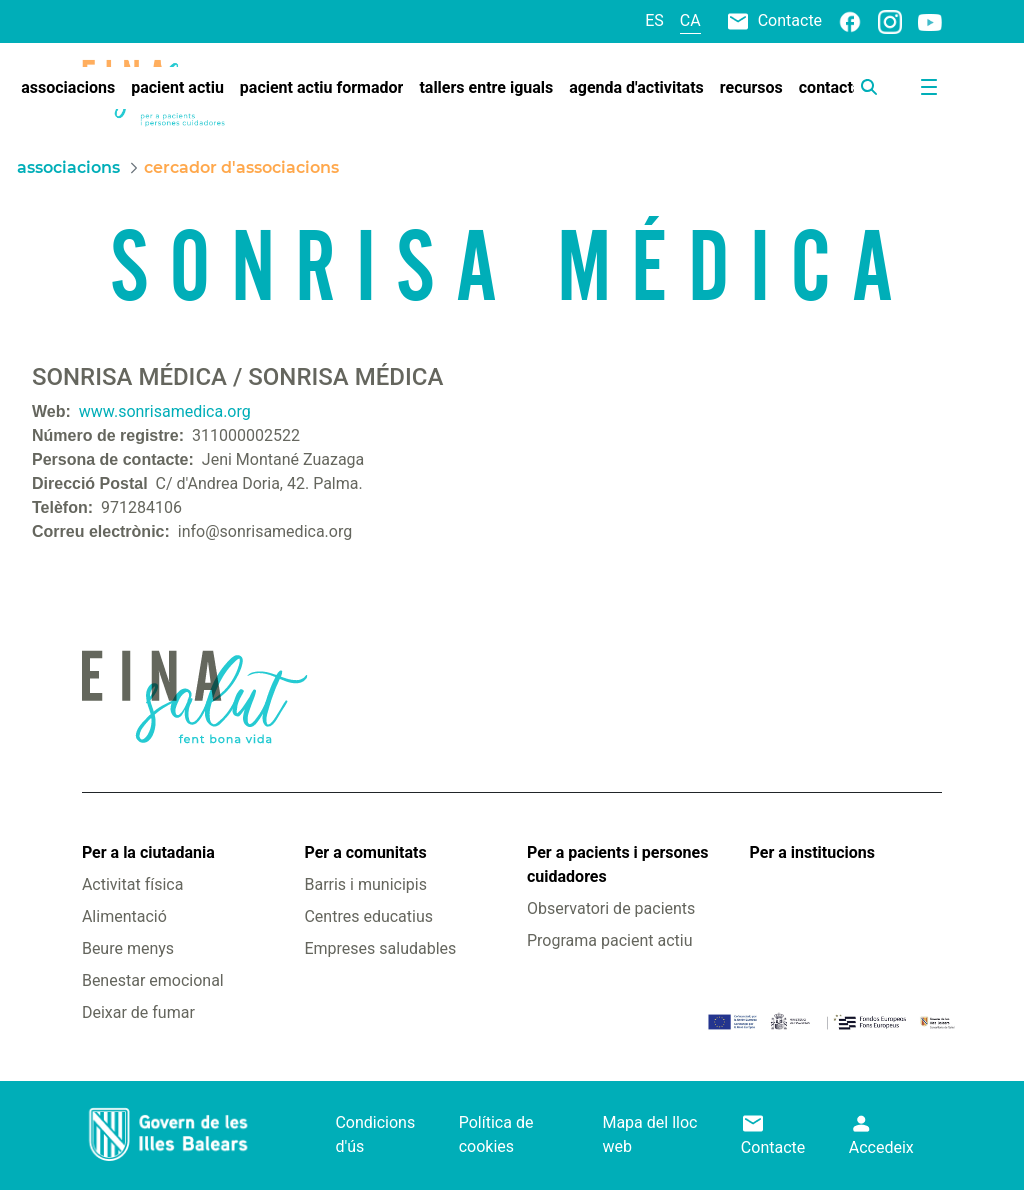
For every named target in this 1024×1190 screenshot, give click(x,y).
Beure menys (128, 948)
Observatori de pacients (611, 908)
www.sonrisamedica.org (165, 411)
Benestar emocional (153, 980)
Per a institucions (812, 852)
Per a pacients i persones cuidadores (617, 864)
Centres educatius (368, 916)
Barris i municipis (365, 884)
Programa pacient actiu (609, 940)
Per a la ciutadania (148, 852)
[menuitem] (68, 88)
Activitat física (132, 884)
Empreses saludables (380, 948)
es (654, 20)
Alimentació (124, 916)
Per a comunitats (365, 852)
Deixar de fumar (138, 1012)
